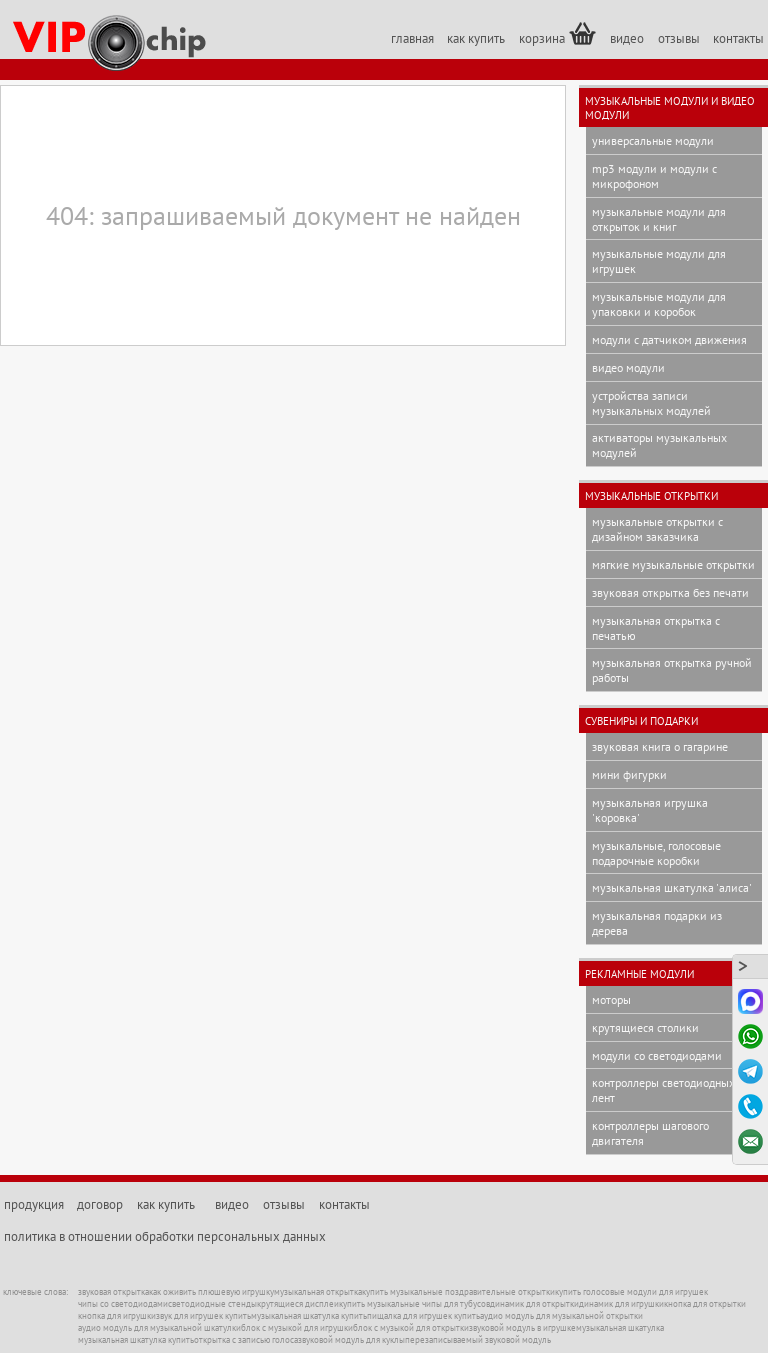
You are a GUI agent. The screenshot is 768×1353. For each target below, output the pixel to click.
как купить (476, 38)
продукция (34, 1204)
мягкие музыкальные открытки (673, 564)
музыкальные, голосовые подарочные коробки (656, 853)
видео (627, 38)
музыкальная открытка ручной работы (672, 670)
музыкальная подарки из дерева (657, 923)
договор (100, 1204)
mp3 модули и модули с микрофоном (654, 176)
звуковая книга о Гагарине (660, 746)
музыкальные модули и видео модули (670, 108)
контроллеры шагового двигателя (650, 1133)
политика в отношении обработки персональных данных (165, 1236)
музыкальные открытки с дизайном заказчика (657, 529)
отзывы (679, 38)
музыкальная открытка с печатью (656, 628)
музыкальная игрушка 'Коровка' (650, 810)
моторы (611, 999)
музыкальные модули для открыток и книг (659, 219)
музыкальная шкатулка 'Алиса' (672, 887)
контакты (738, 38)
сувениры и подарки (641, 721)
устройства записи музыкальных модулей (651, 403)
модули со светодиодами (657, 1055)
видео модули (628, 367)
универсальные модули (653, 140)
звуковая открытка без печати (670, 592)
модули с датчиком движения (669, 339)
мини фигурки (629, 774)
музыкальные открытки (651, 496)
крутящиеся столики (645, 1027)
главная (412, 38)
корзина (558, 34)
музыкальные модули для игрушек (659, 261)
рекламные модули (639, 974)
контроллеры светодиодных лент (663, 1090)
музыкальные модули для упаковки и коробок (659, 304)
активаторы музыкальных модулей (659, 445)
